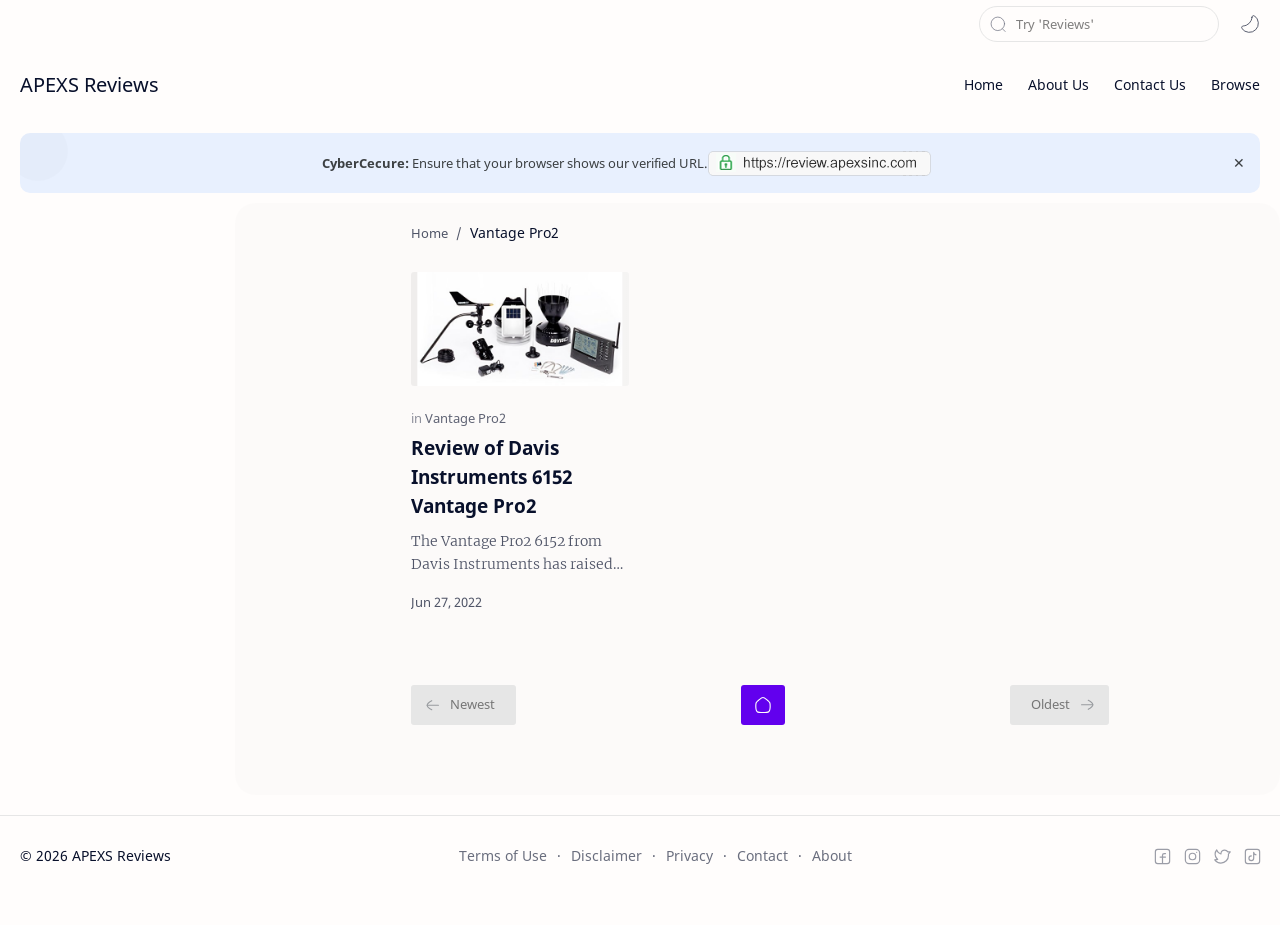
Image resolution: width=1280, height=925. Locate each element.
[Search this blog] (1099, 24)
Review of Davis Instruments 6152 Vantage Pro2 (417, 515)
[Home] (763, 729)
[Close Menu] (1239, 163)
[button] (1250, 24)
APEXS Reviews (89, 84)
